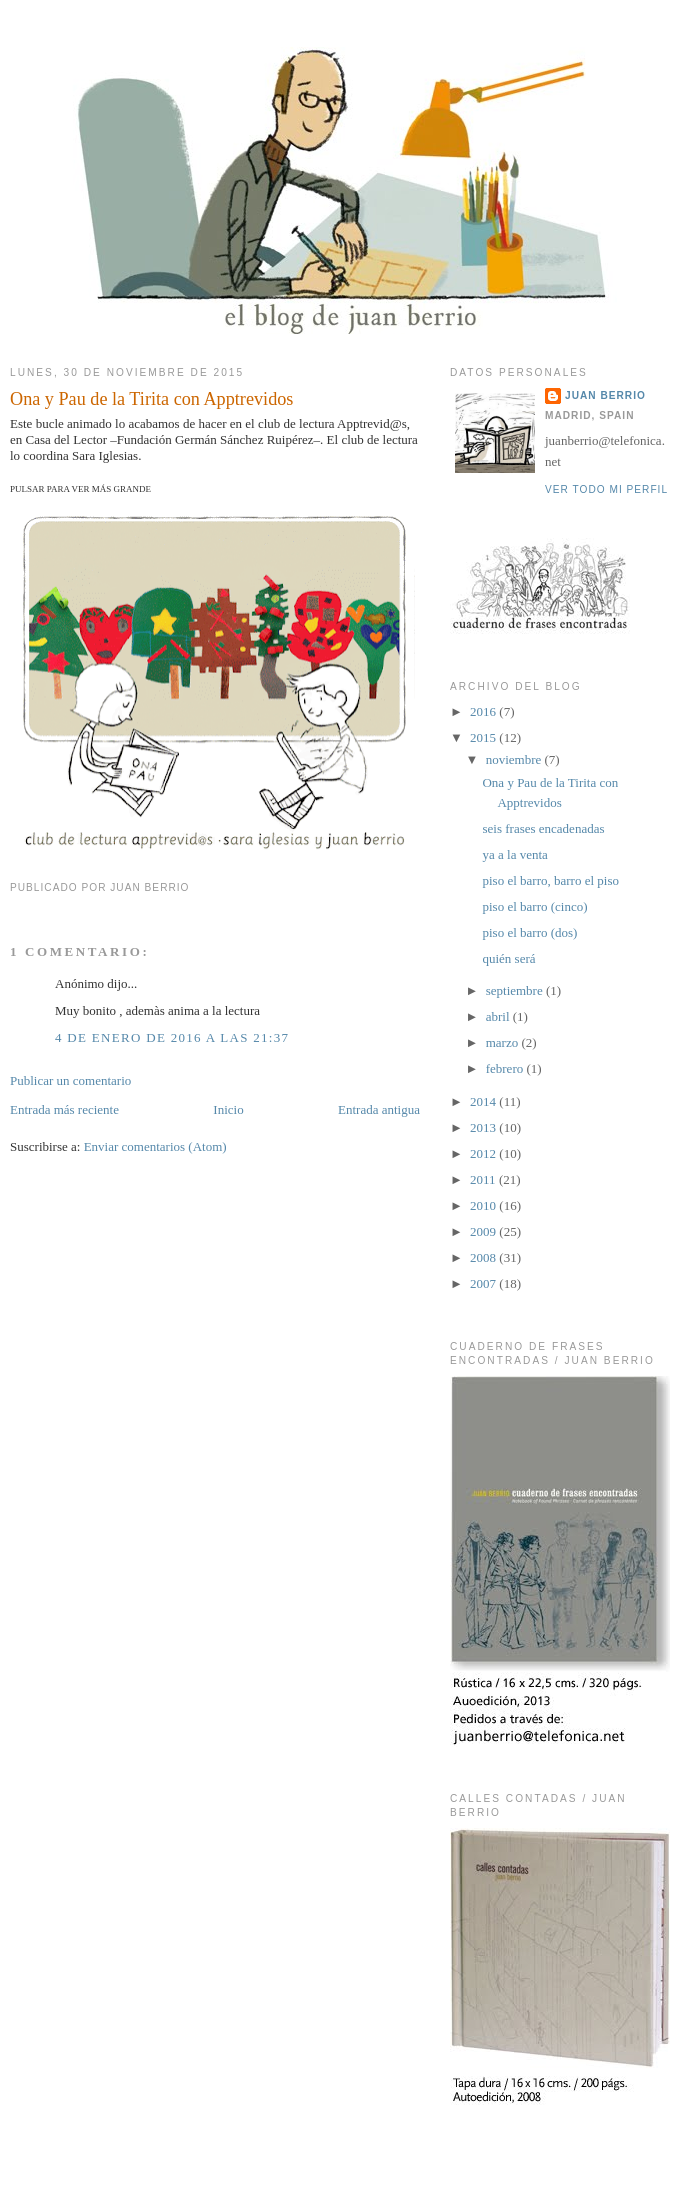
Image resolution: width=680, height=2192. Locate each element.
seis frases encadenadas (543, 828)
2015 (484, 737)
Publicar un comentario (70, 1080)
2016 (484, 711)
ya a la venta (514, 854)
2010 (484, 1205)
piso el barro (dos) (529, 932)
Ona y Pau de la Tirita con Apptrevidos (151, 399)
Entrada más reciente (64, 1109)
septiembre (516, 990)
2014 (484, 1101)
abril (499, 1016)
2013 (484, 1127)
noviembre (515, 759)
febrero (506, 1068)
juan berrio (605, 395)
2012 (484, 1153)
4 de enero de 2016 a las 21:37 (172, 1037)
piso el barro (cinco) (534, 906)
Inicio (228, 1109)
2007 (484, 1283)
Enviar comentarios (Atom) (155, 1146)
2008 (484, 1257)
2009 (484, 1231)
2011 (484, 1179)
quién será (508, 958)
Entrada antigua (379, 1109)
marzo (504, 1042)
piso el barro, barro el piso (550, 880)
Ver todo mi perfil (606, 489)
